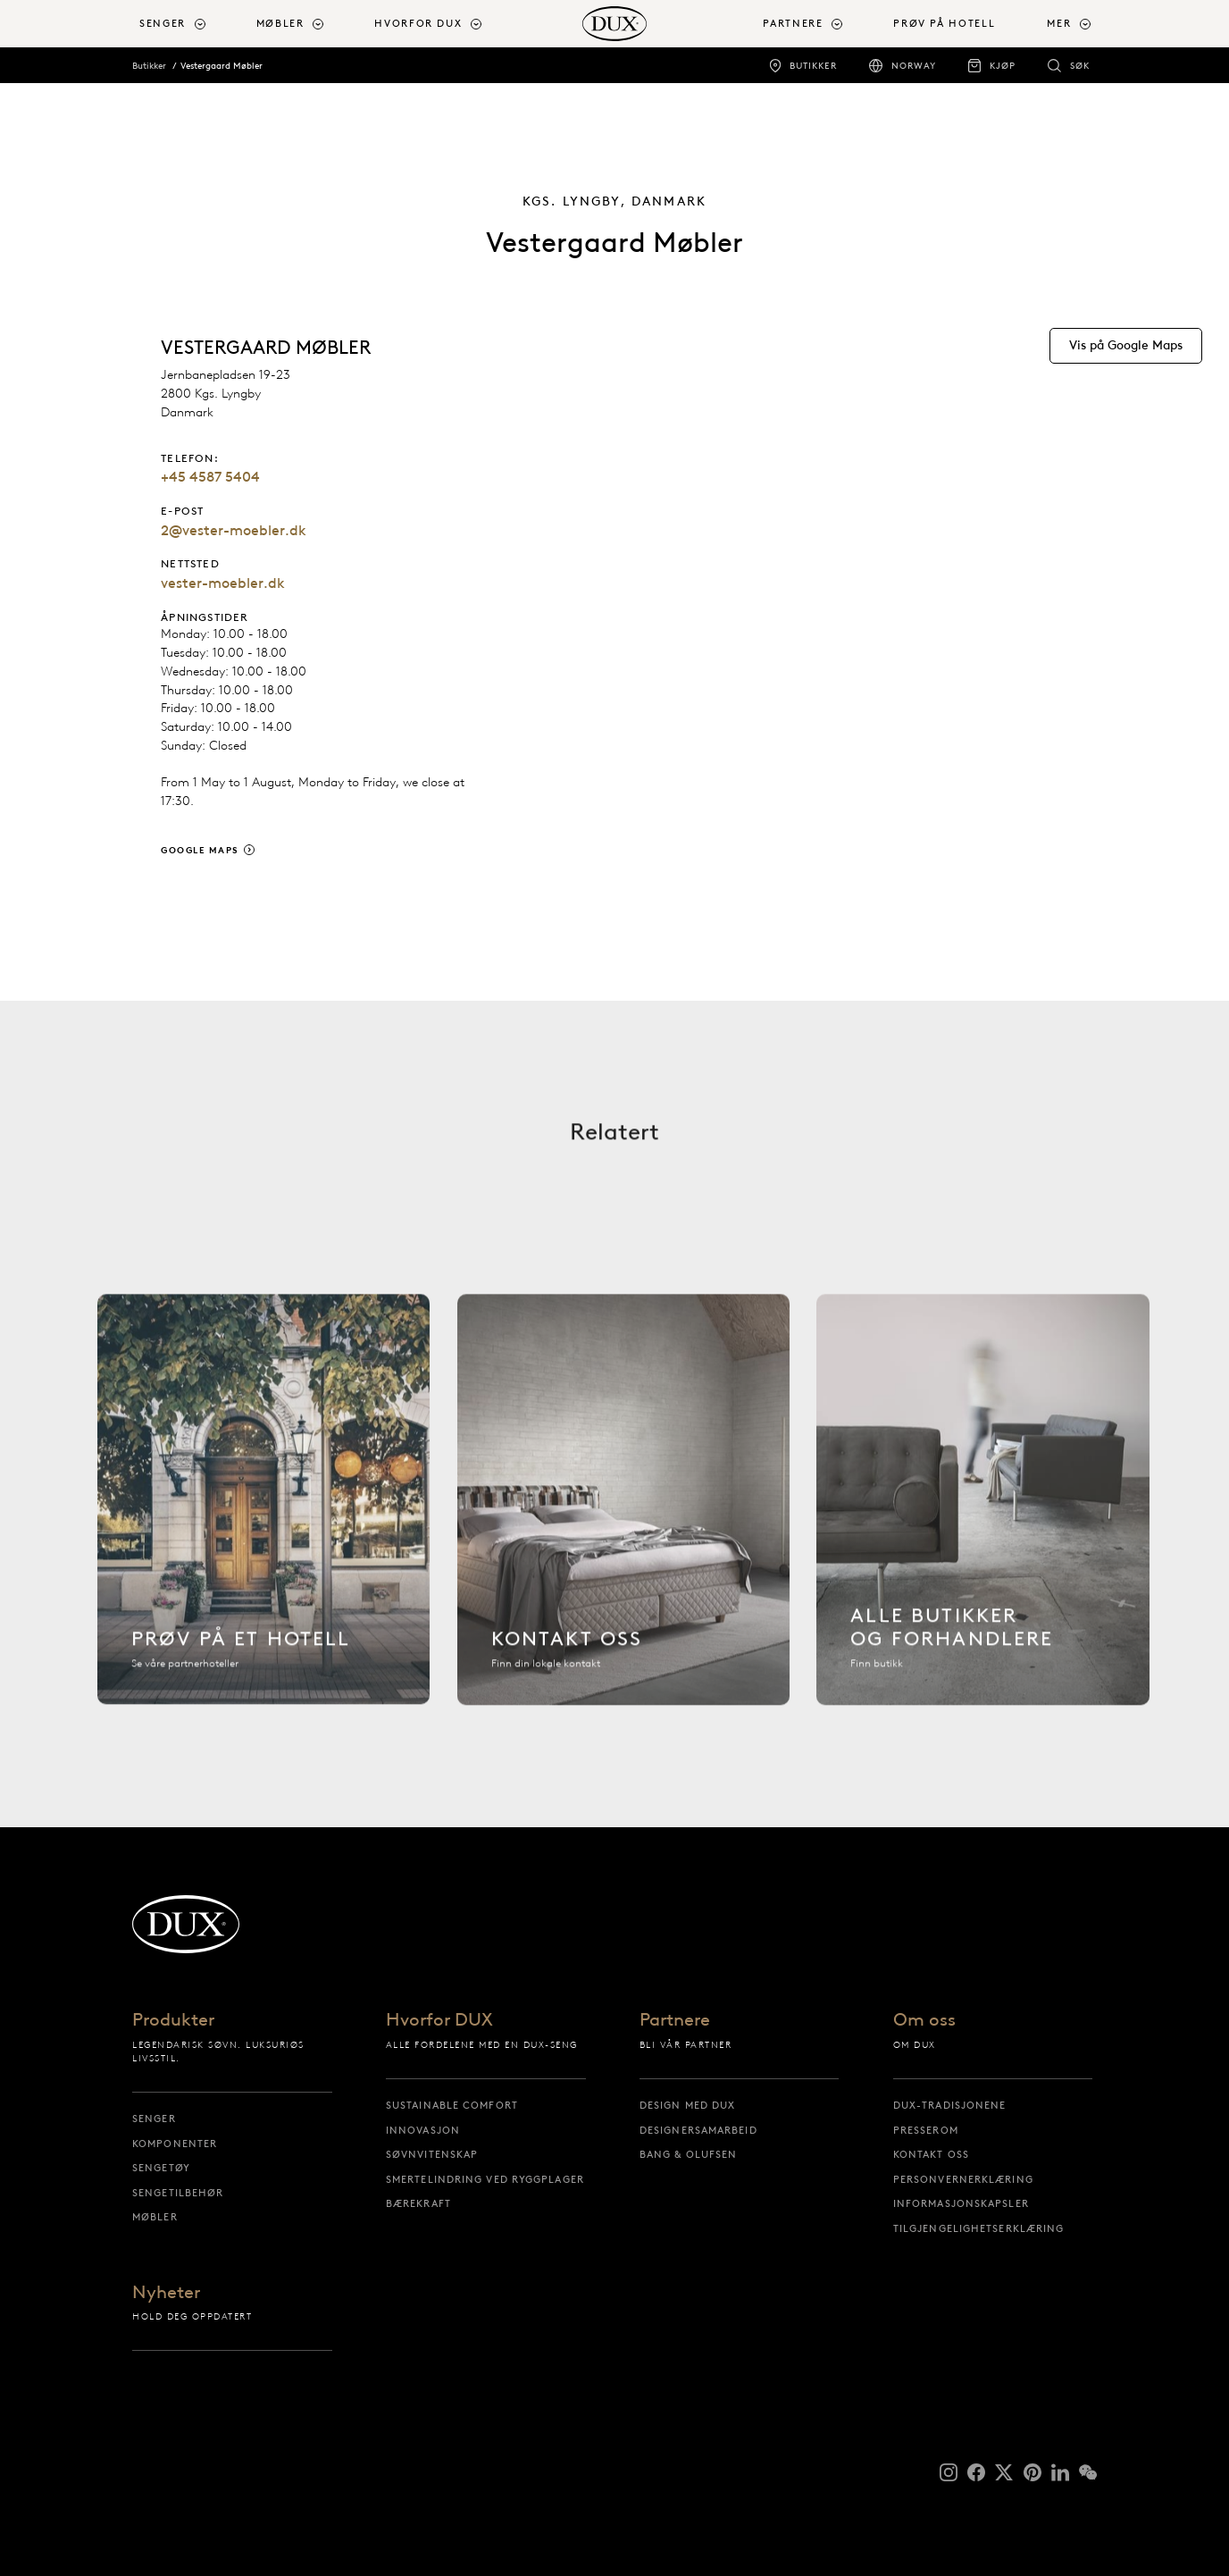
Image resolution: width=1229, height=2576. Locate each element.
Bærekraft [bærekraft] (418, 2203)
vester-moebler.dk (223, 583)
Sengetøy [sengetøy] (161, 2167)
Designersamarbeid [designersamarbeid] (698, 2130)
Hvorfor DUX (439, 2020)
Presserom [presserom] (925, 2130)
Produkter (173, 2020)
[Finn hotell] (264, 1507)
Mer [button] (1059, 23)
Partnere (675, 2020)
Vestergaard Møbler (221, 65)
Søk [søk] (1080, 65)
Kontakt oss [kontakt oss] (931, 2154)
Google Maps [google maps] (200, 850)
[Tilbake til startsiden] (614, 23)
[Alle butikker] (983, 1507)
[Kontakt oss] (623, 1507)
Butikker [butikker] (813, 65)
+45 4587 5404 (210, 476)
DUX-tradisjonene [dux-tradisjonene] (950, 2105)
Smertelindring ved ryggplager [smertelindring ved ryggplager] (485, 2179)
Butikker (149, 65)
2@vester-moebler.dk (233, 530)
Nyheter (166, 2293)
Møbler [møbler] (155, 2217)
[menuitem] (190, 23)
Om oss (924, 2020)
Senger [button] (162, 23)
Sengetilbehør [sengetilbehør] (177, 2192)
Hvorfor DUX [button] (418, 23)
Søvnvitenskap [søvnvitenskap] (432, 2154)
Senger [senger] (154, 2118)
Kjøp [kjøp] (1003, 65)
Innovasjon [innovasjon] (423, 2130)
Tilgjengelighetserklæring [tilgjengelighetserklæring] (979, 2228)
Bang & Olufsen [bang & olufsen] (688, 2154)
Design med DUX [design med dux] (687, 2105)
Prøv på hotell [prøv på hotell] (944, 23)
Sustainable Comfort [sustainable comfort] (452, 2105)
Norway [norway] (913, 65)
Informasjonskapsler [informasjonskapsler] (961, 2203)
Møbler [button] (280, 23)
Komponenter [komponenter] (174, 2143)
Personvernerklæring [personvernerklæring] (963, 2179)
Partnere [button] (793, 23)
